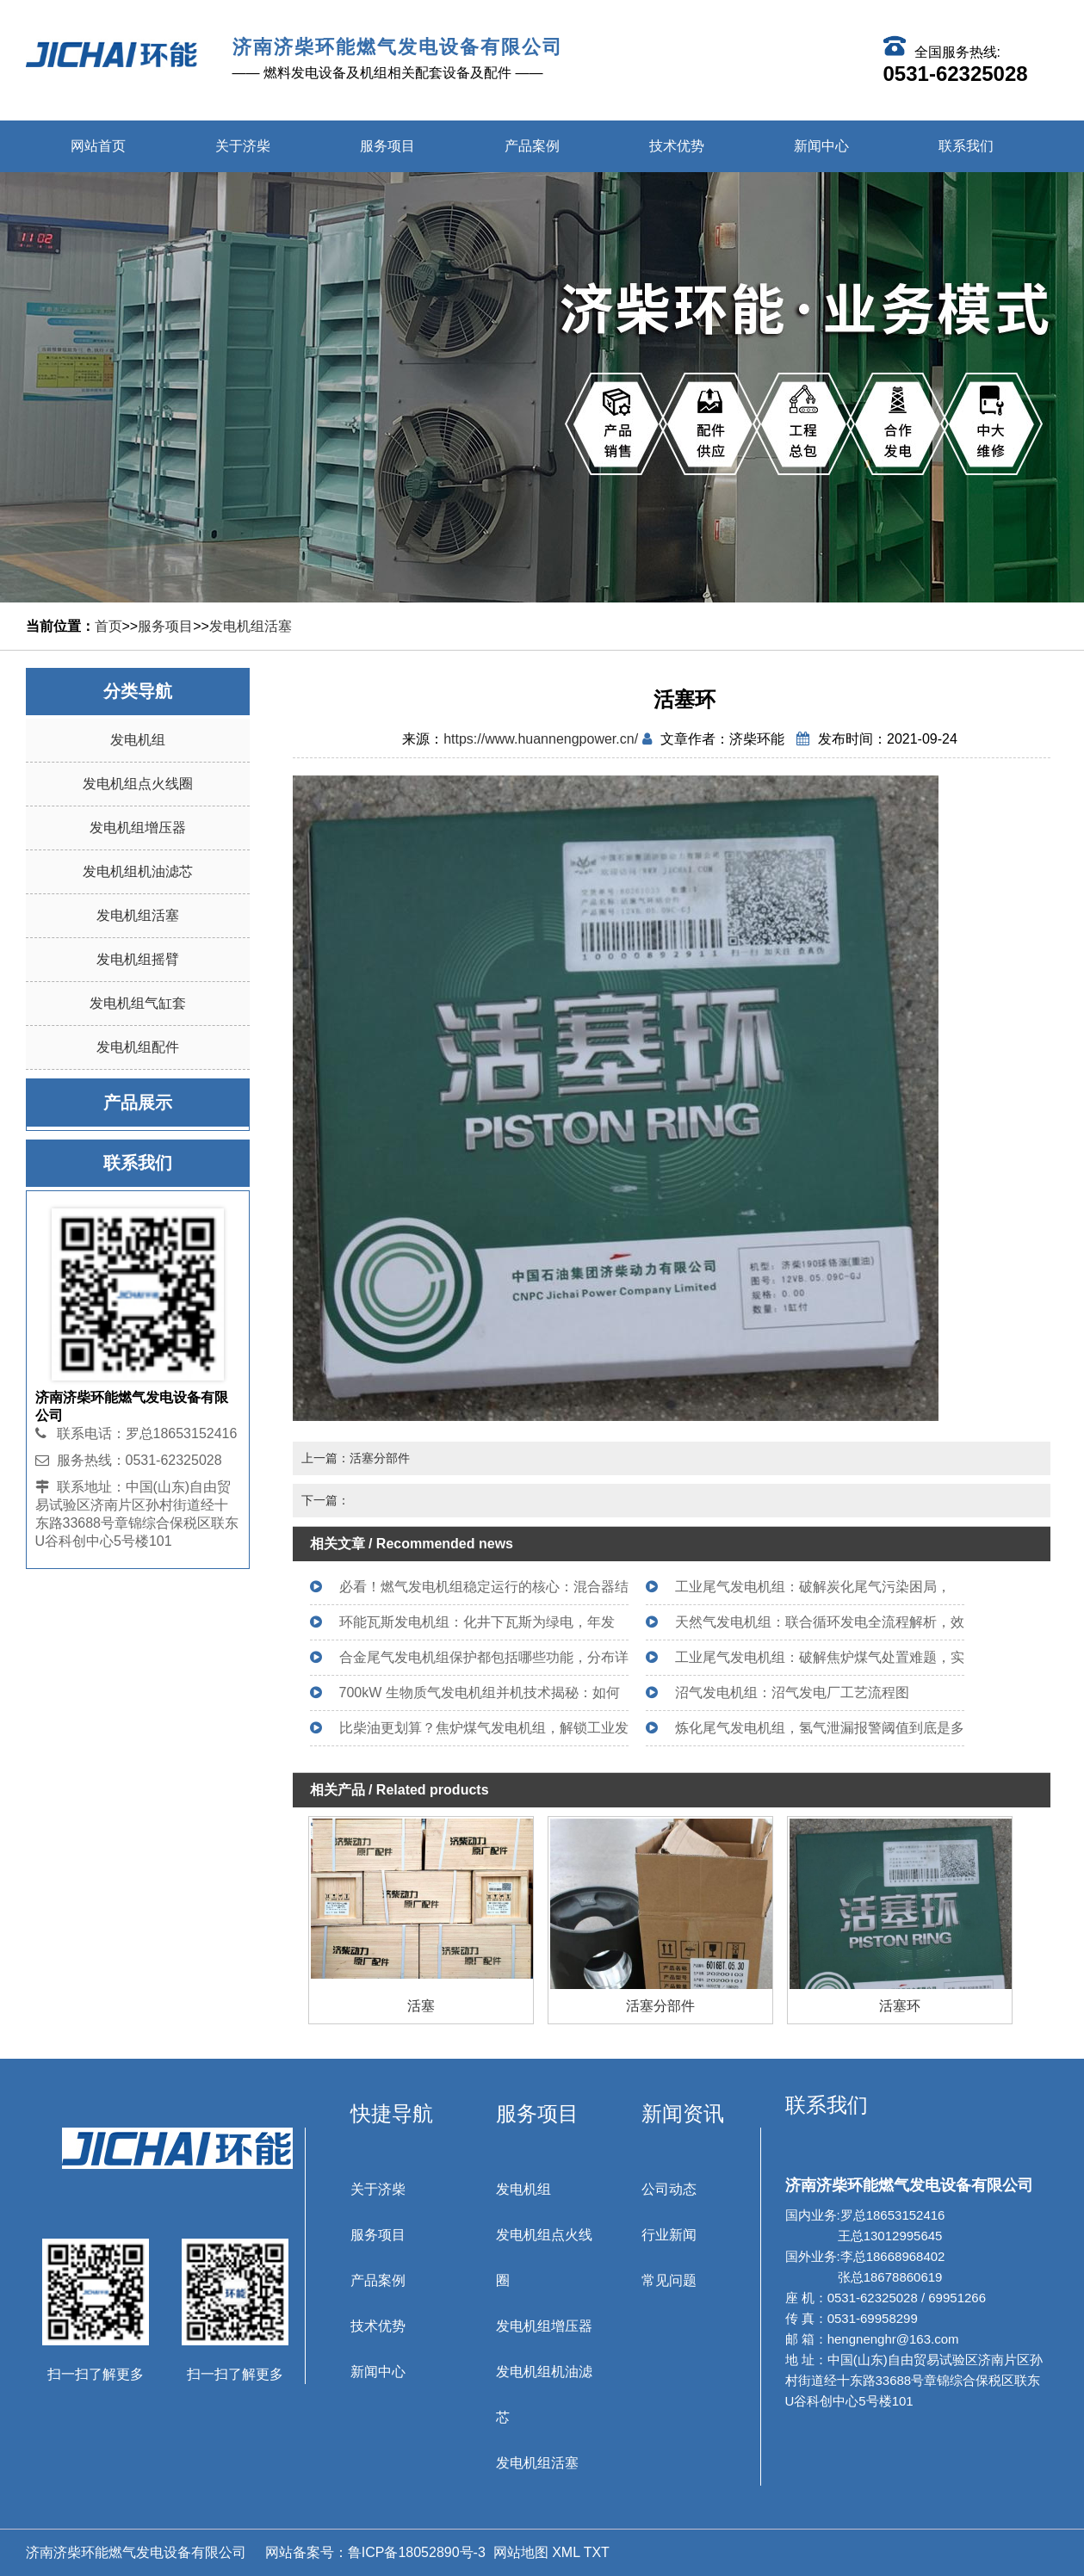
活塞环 (899, 2005)
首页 (108, 626)
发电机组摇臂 (137, 959)
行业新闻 (669, 2234)
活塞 (421, 2005)
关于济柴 (242, 146)
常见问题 (669, 2280)
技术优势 (676, 146)
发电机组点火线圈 (138, 783)
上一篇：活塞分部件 (355, 1458)
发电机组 (137, 739)
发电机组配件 (137, 1047)
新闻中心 (821, 146)
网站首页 (98, 146)
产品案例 (532, 146)
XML (565, 2552)
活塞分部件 (660, 2005)
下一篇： (325, 1500)
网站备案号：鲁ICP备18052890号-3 (373, 2552)
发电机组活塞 (250, 626)
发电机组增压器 (138, 827)
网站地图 (520, 2552)
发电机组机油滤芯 (138, 871)
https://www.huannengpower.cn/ (540, 739)
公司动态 (669, 2189)
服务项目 (387, 146)
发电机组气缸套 (138, 1003)
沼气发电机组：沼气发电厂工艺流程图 (792, 1692)
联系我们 (966, 146)
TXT (597, 2552)
